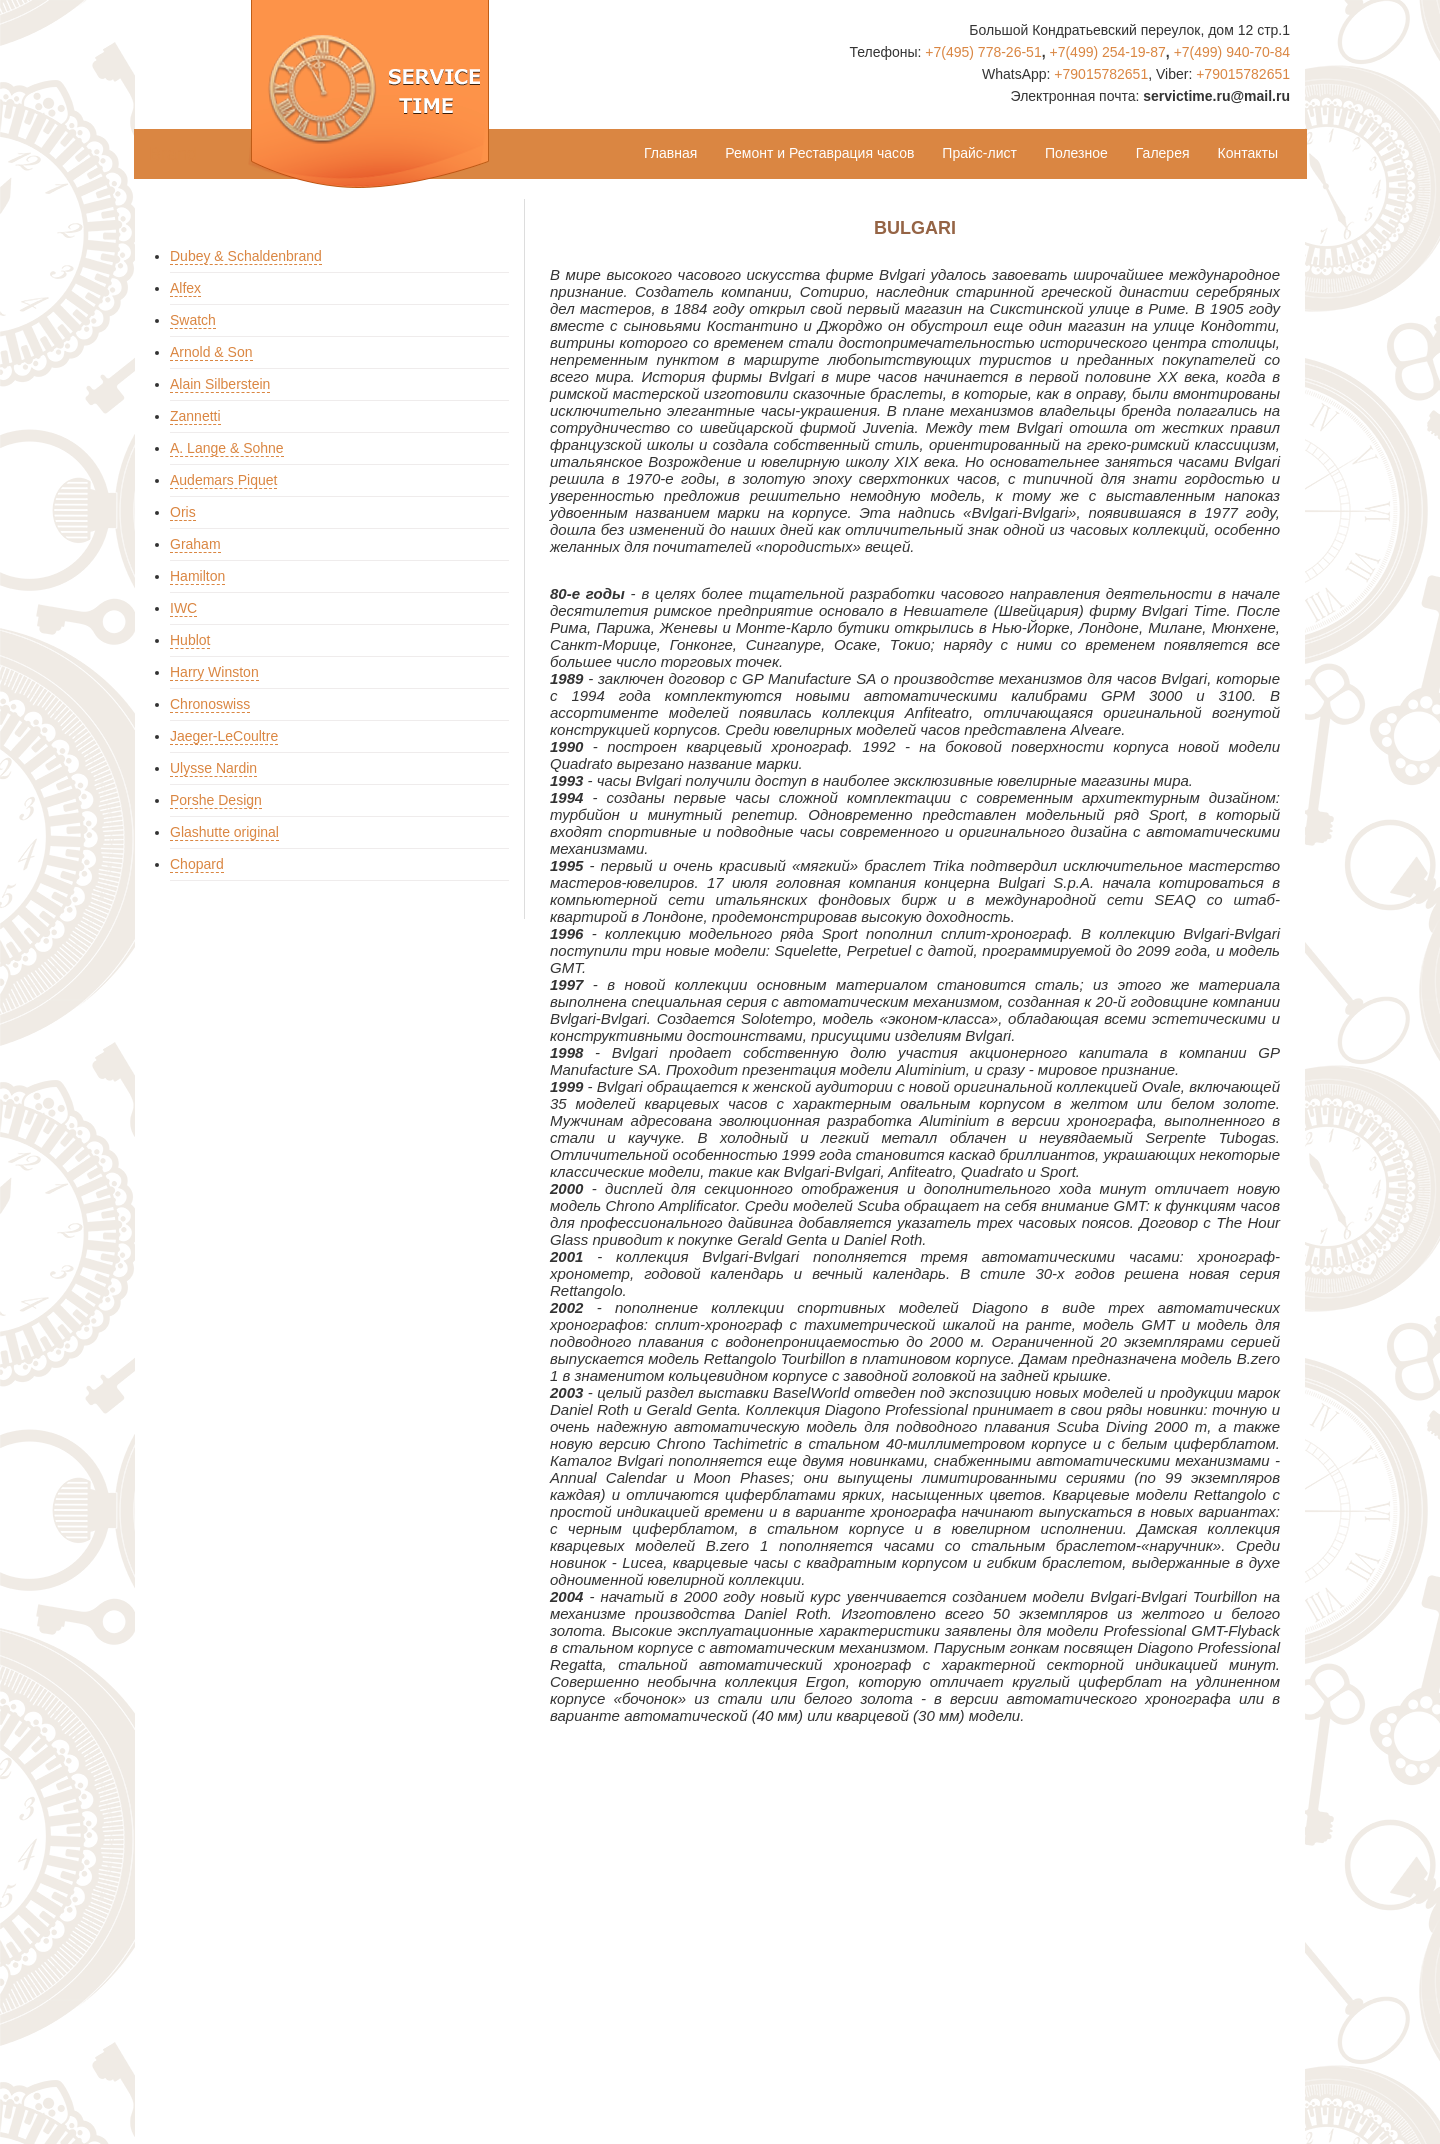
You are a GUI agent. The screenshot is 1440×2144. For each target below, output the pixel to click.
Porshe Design (216, 800)
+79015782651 (1101, 74)
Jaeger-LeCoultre (224, 736)
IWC (183, 608)
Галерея (1163, 153)
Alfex (185, 288)
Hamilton (197, 576)
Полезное (1076, 153)
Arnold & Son (211, 352)
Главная (670, 153)
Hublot (190, 640)
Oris (183, 512)
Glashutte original (224, 832)
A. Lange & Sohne (227, 448)
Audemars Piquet (223, 480)
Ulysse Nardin (213, 768)
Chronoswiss (210, 704)
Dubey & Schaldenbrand (246, 256)
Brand (173, 154)
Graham (195, 544)
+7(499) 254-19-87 (1107, 52)
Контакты (1248, 153)
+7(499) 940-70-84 (1232, 52)
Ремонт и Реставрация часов (819, 153)
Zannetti (195, 416)
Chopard (197, 864)
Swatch (193, 320)
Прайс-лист (979, 153)
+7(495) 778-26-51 (983, 52)
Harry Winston (214, 672)
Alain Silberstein (220, 384)
